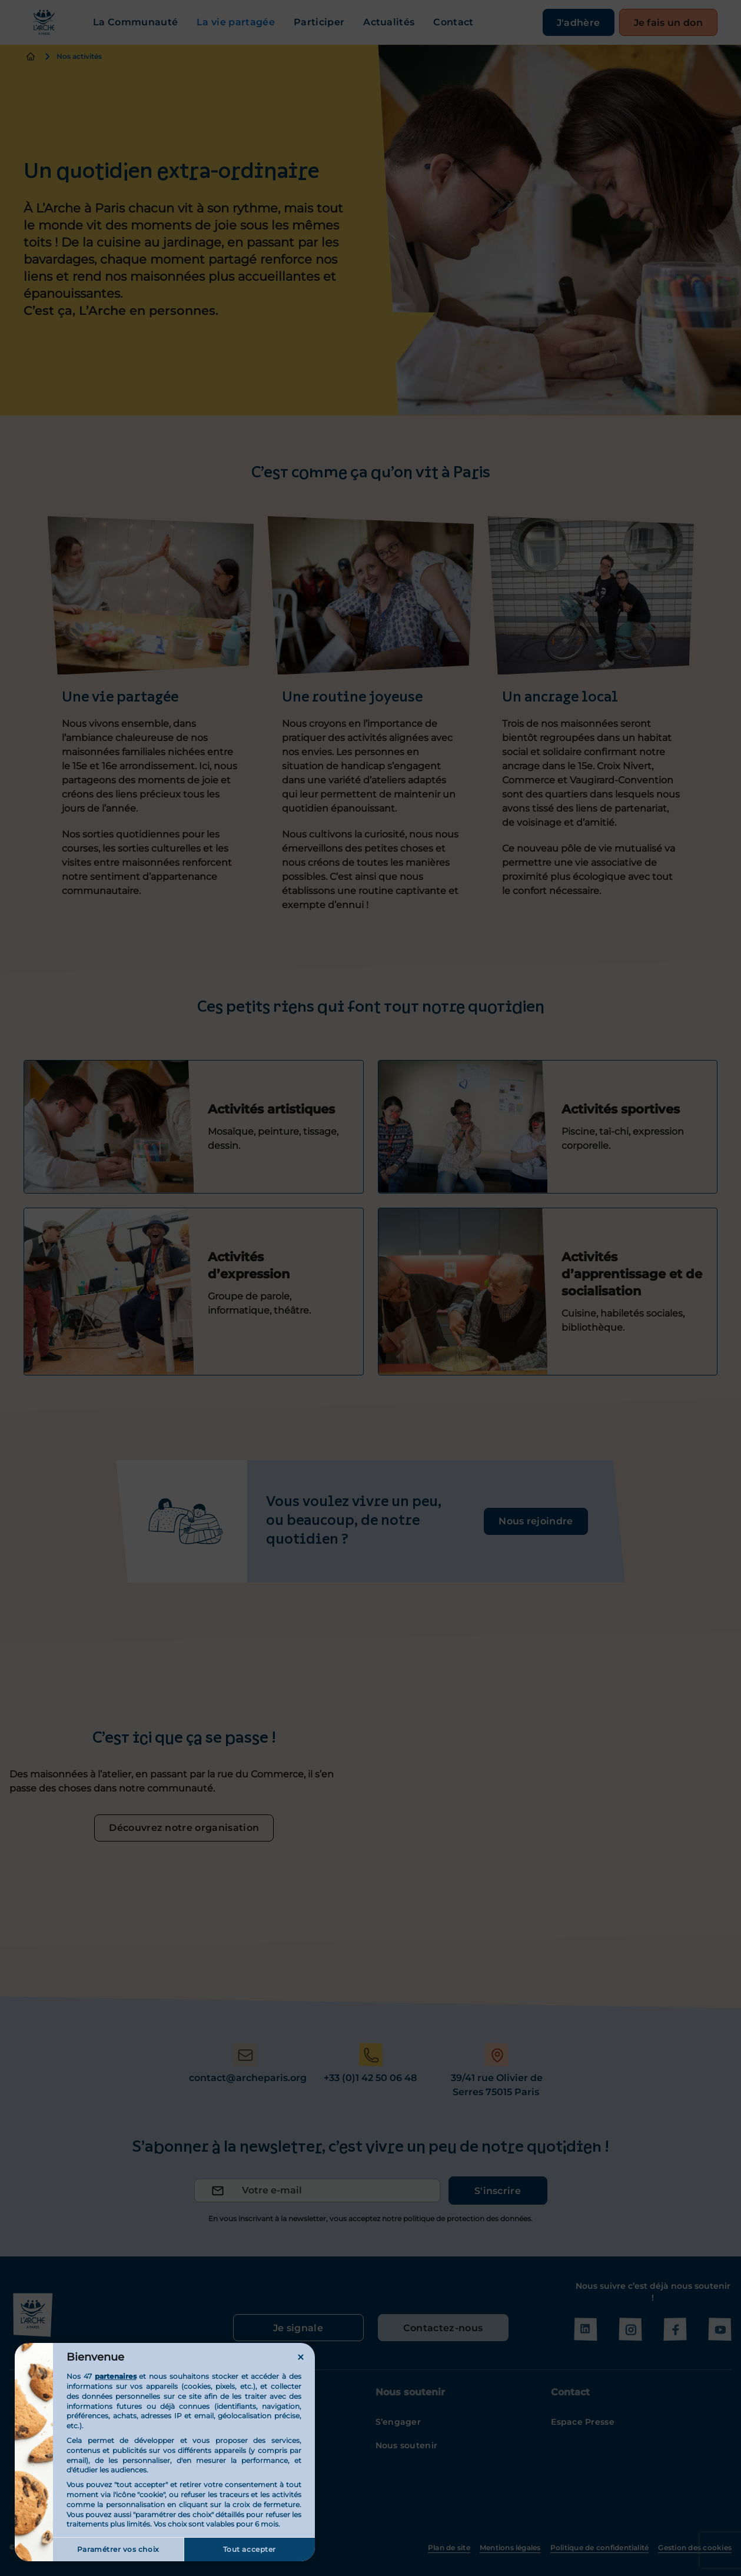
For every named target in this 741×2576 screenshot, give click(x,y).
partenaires (116, 2376)
